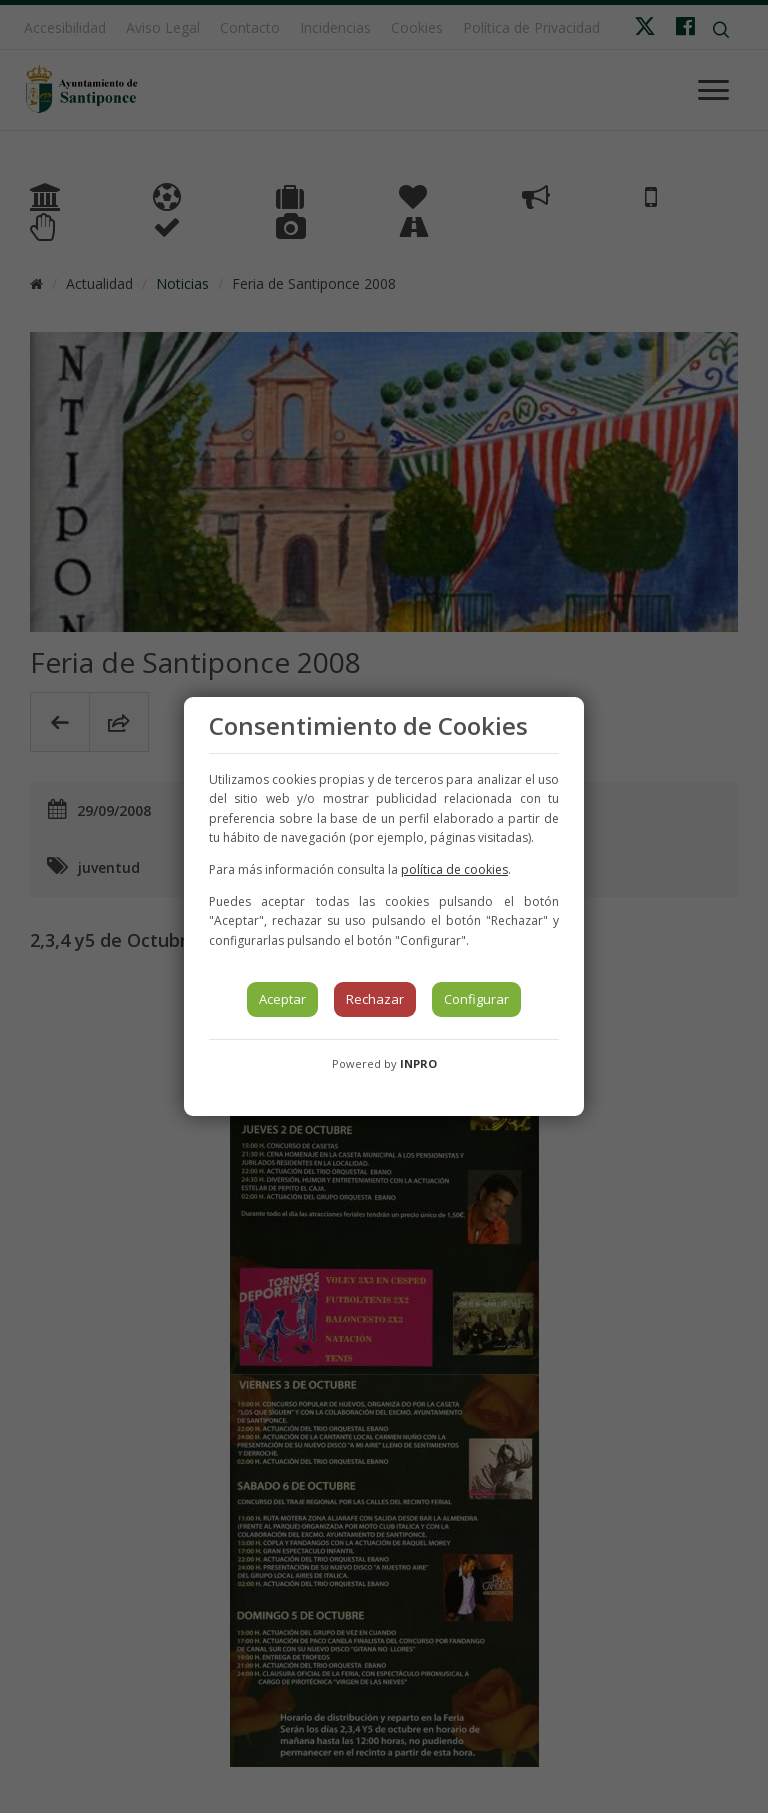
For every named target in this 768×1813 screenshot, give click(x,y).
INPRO (418, 1063)
